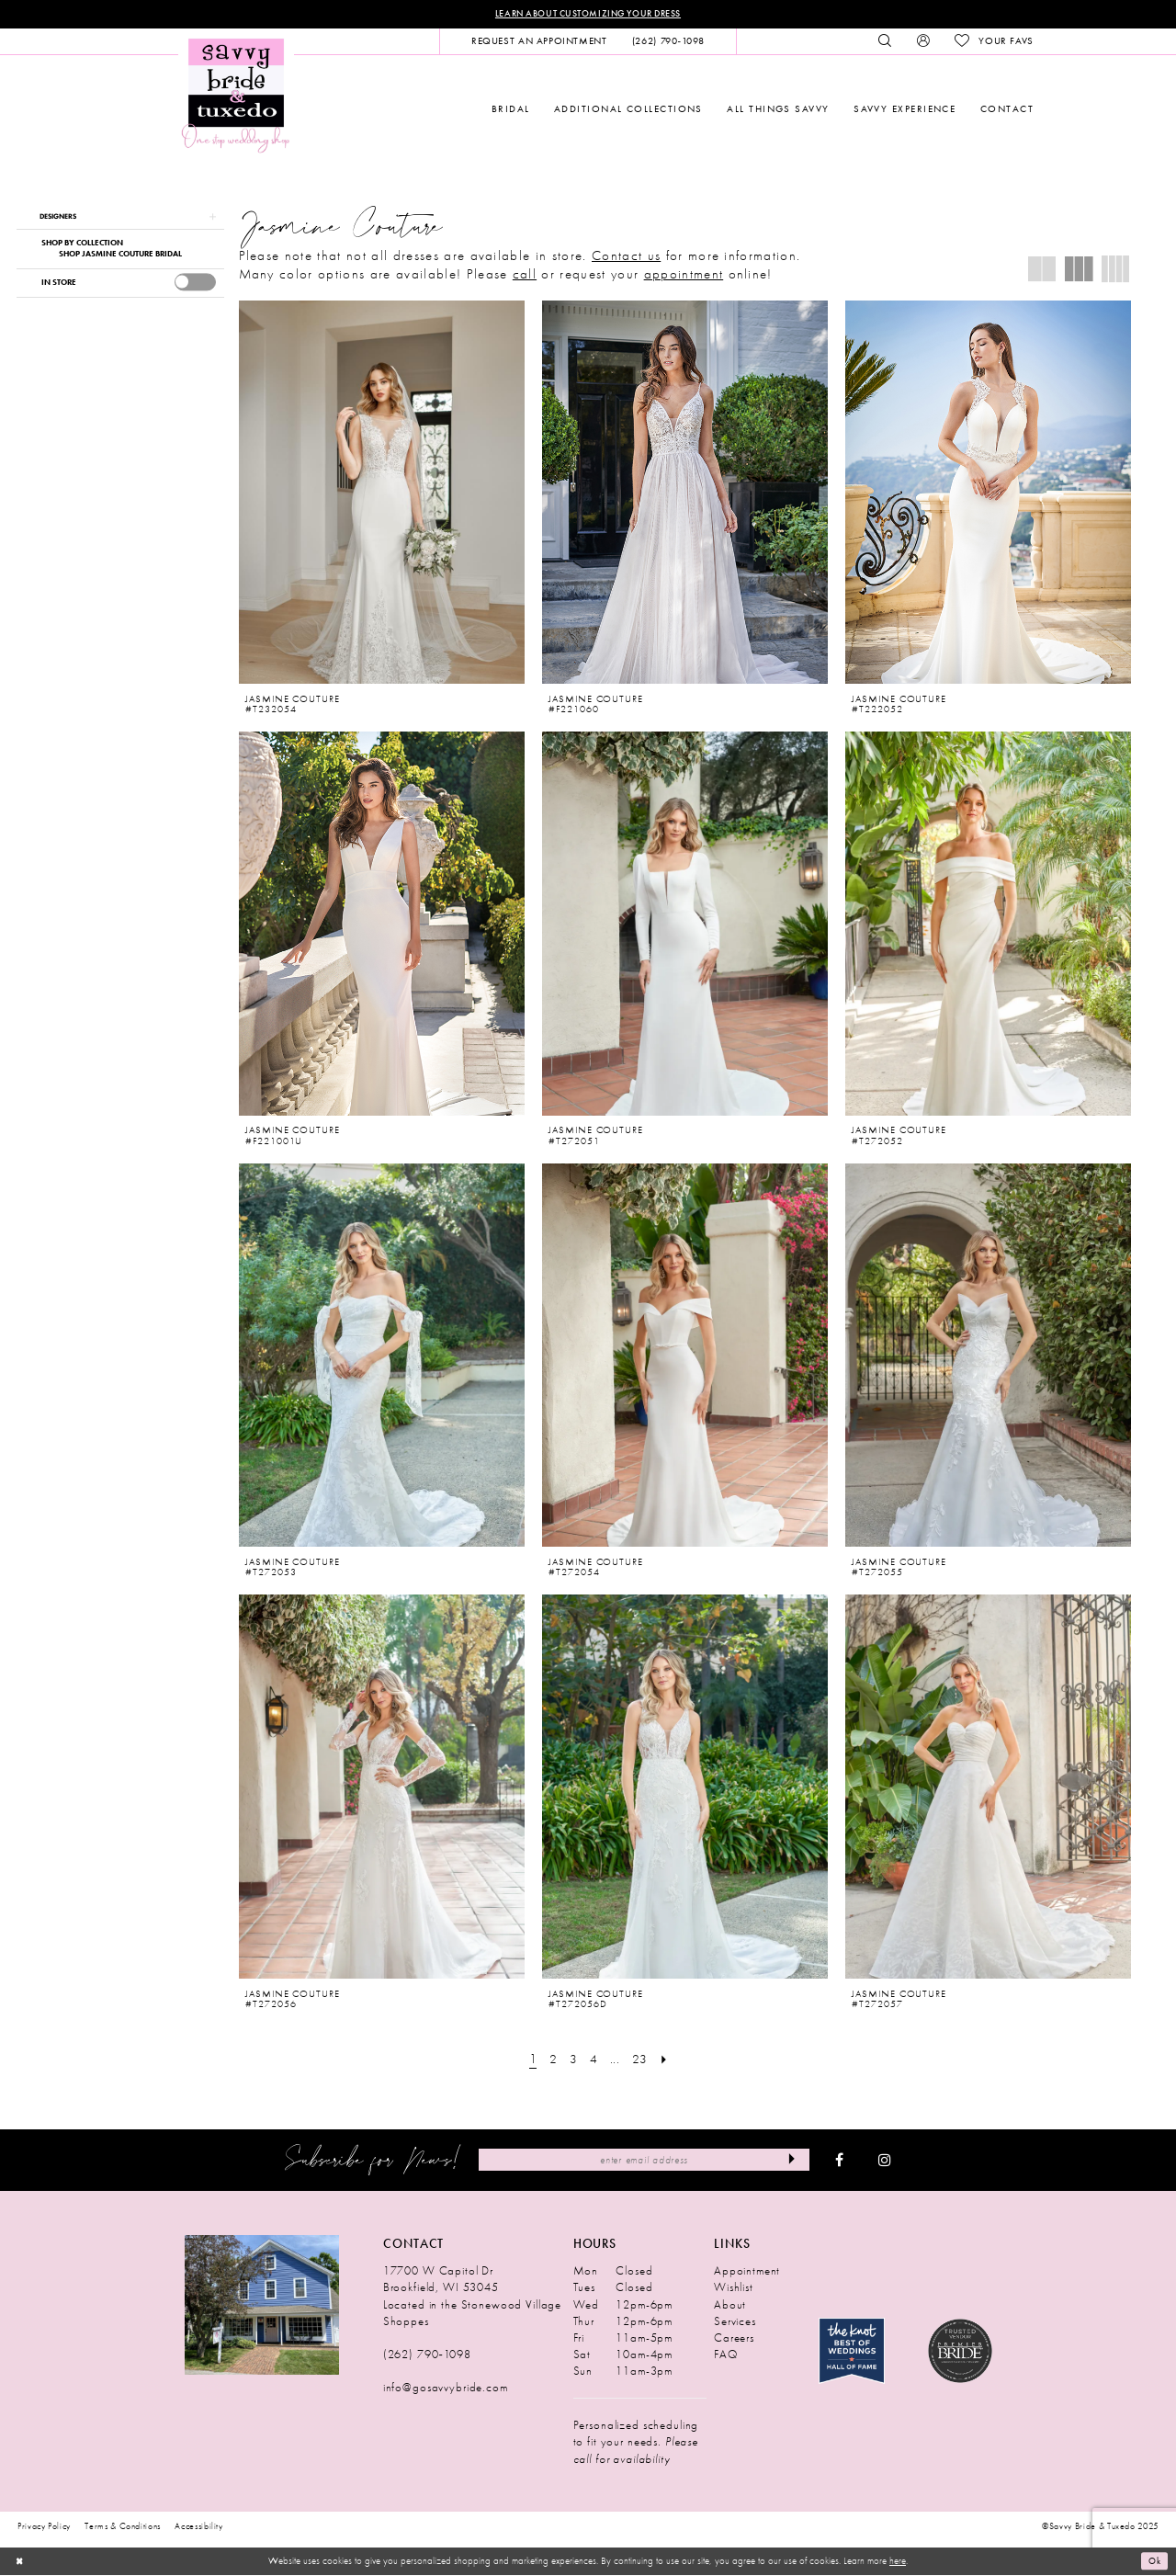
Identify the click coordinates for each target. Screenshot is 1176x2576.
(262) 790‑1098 (427, 2355)
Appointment (747, 2272)
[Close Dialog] (20, 2562)
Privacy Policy (44, 2527)
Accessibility (199, 2527)
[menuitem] (538, 42)
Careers (734, 2338)
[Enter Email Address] (644, 2161)
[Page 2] (552, 2059)
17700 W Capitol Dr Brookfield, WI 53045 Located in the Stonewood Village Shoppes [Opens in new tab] (472, 2297)
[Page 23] (641, 2059)
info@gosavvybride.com (445, 2389)
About (730, 2305)
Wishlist (733, 2289)
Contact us (626, 256)
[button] (923, 42)
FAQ (726, 2355)
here (897, 2562)
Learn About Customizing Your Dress (588, 14)
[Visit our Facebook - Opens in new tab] (839, 2161)
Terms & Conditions (123, 2527)
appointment (684, 275)
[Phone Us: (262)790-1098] (668, 42)
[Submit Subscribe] (790, 2161)
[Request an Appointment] (538, 42)
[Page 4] (593, 2059)
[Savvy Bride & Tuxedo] (236, 96)
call (525, 275)
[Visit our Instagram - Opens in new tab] (884, 2161)
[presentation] (195, 285)
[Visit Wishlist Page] (994, 42)
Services (735, 2322)
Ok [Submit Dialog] (1153, 2562)
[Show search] (885, 42)
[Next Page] (668, 2059)
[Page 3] (572, 2059)
